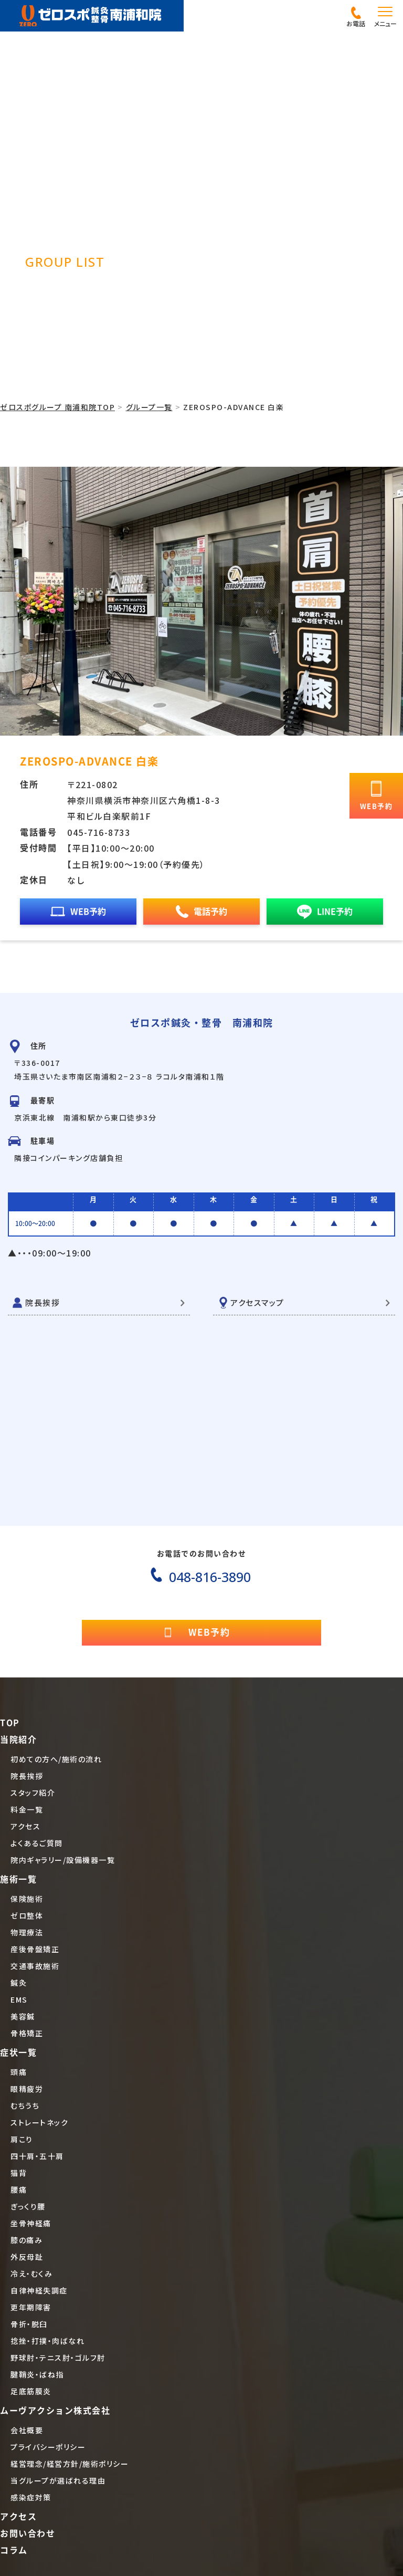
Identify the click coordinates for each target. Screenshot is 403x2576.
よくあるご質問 (36, 1843)
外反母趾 (26, 2257)
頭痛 (18, 2072)
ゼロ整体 (26, 1915)
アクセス (25, 1826)
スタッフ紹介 (32, 1792)
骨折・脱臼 (29, 2324)
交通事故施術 (34, 1966)
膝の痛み (26, 2240)
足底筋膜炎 (30, 2391)
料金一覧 (26, 1809)
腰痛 (18, 2189)
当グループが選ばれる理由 (57, 2480)
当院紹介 (18, 1739)
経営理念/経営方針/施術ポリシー (69, 2463)
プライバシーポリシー (48, 2447)
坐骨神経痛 (30, 2223)
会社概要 (26, 2430)
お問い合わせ (27, 2533)
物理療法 (26, 1932)
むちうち (24, 2105)
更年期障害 (30, 2307)
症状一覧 (18, 2052)
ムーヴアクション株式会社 (55, 2410)
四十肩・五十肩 (37, 2156)
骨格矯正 (26, 2033)
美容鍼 (22, 2016)
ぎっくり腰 (28, 2206)
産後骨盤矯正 (34, 1949)
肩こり (21, 2139)
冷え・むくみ (31, 2273)
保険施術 (26, 1898)
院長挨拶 (42, 1302)
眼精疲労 (26, 2088)
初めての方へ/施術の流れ (56, 1759)
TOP (10, 1723)
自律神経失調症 (39, 2290)
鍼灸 (18, 1982)
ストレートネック (39, 2122)
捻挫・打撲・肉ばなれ (47, 2341)
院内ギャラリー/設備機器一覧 (62, 1860)
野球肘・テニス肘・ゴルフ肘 (57, 2357)
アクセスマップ (257, 1302)
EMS (19, 1999)
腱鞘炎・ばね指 (37, 2374)
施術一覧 (18, 1879)
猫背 (18, 2172)
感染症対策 (30, 2497)
